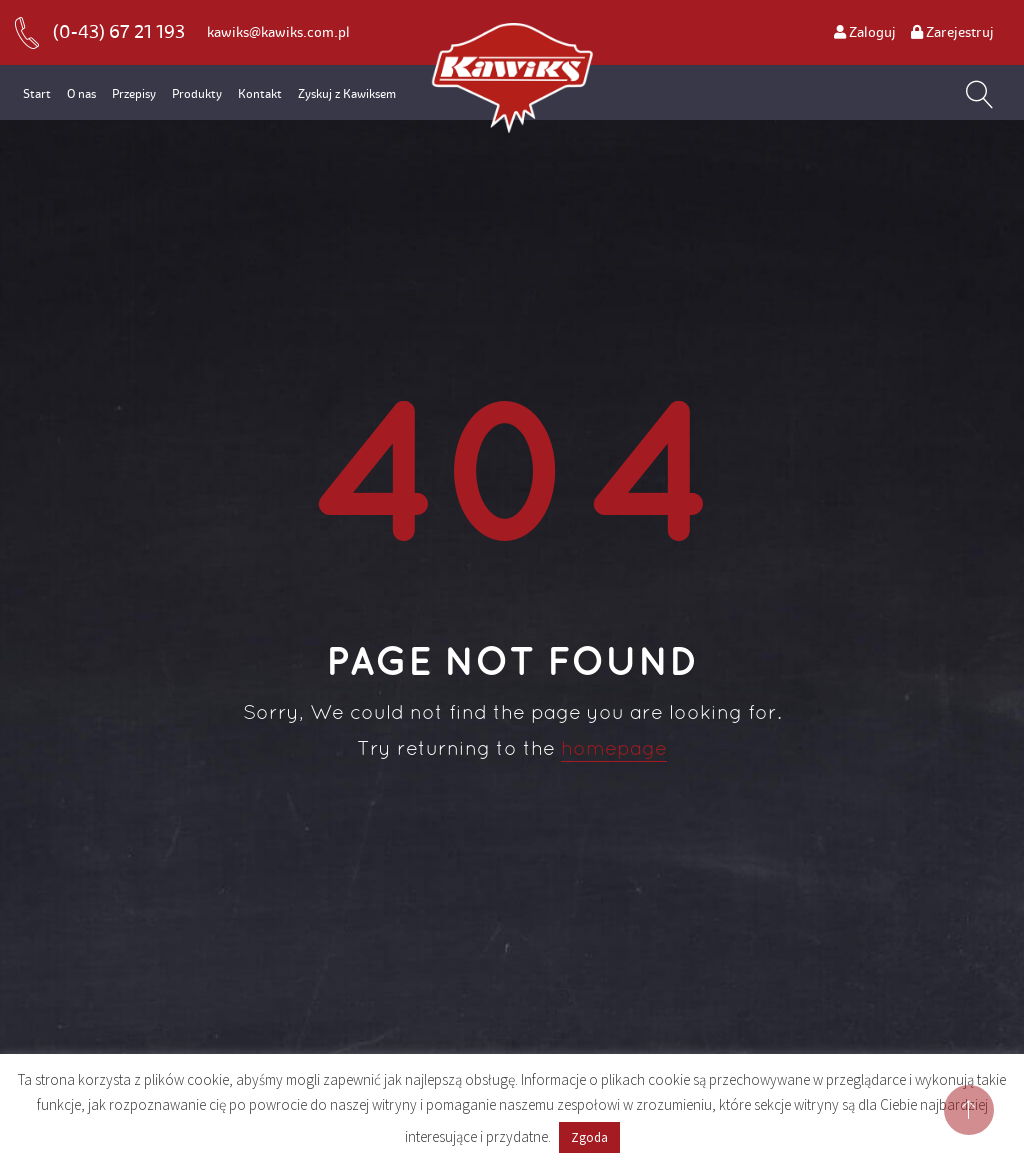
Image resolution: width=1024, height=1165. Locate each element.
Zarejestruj (952, 32)
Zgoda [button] (589, 1137)
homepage (614, 750)
